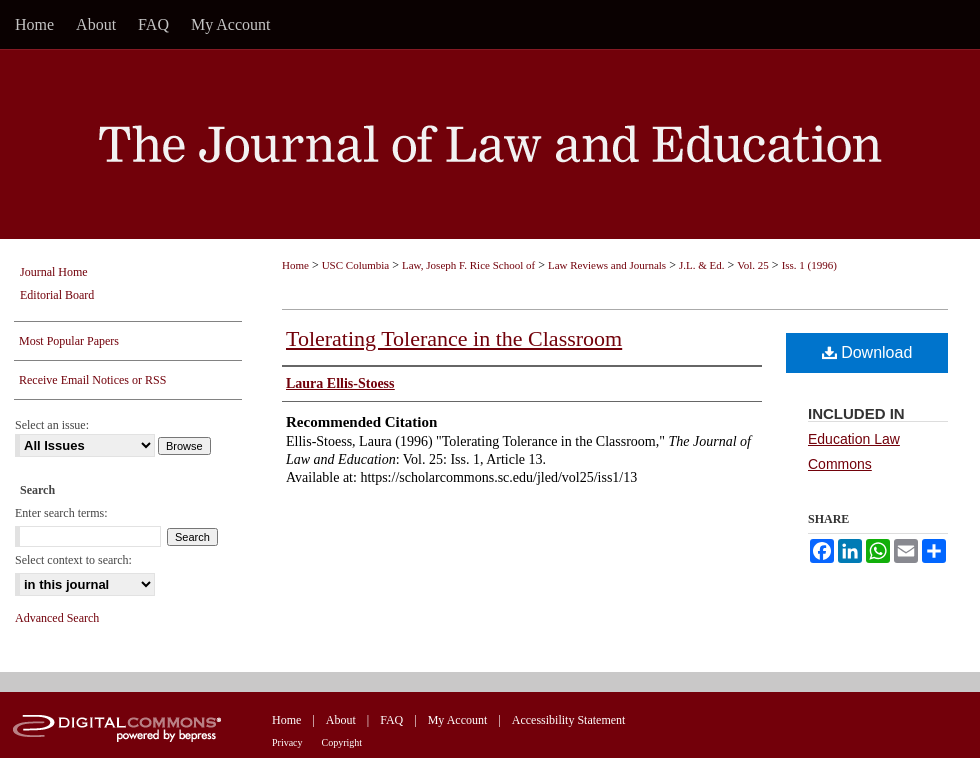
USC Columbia (356, 265)
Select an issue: (52, 425)
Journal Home (54, 272)
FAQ (391, 720)
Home (295, 265)
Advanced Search (57, 618)
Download (867, 352)
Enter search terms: (61, 513)
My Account (458, 720)
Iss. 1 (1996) (809, 265)
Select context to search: (73, 560)
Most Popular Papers (69, 341)
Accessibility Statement (569, 720)
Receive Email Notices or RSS (92, 380)
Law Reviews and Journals (607, 265)
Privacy (287, 742)
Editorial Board (57, 295)
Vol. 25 (753, 265)
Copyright (342, 742)
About (341, 720)
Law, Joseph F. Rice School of (468, 265)
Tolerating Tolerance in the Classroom (454, 338)
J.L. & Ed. (702, 265)
